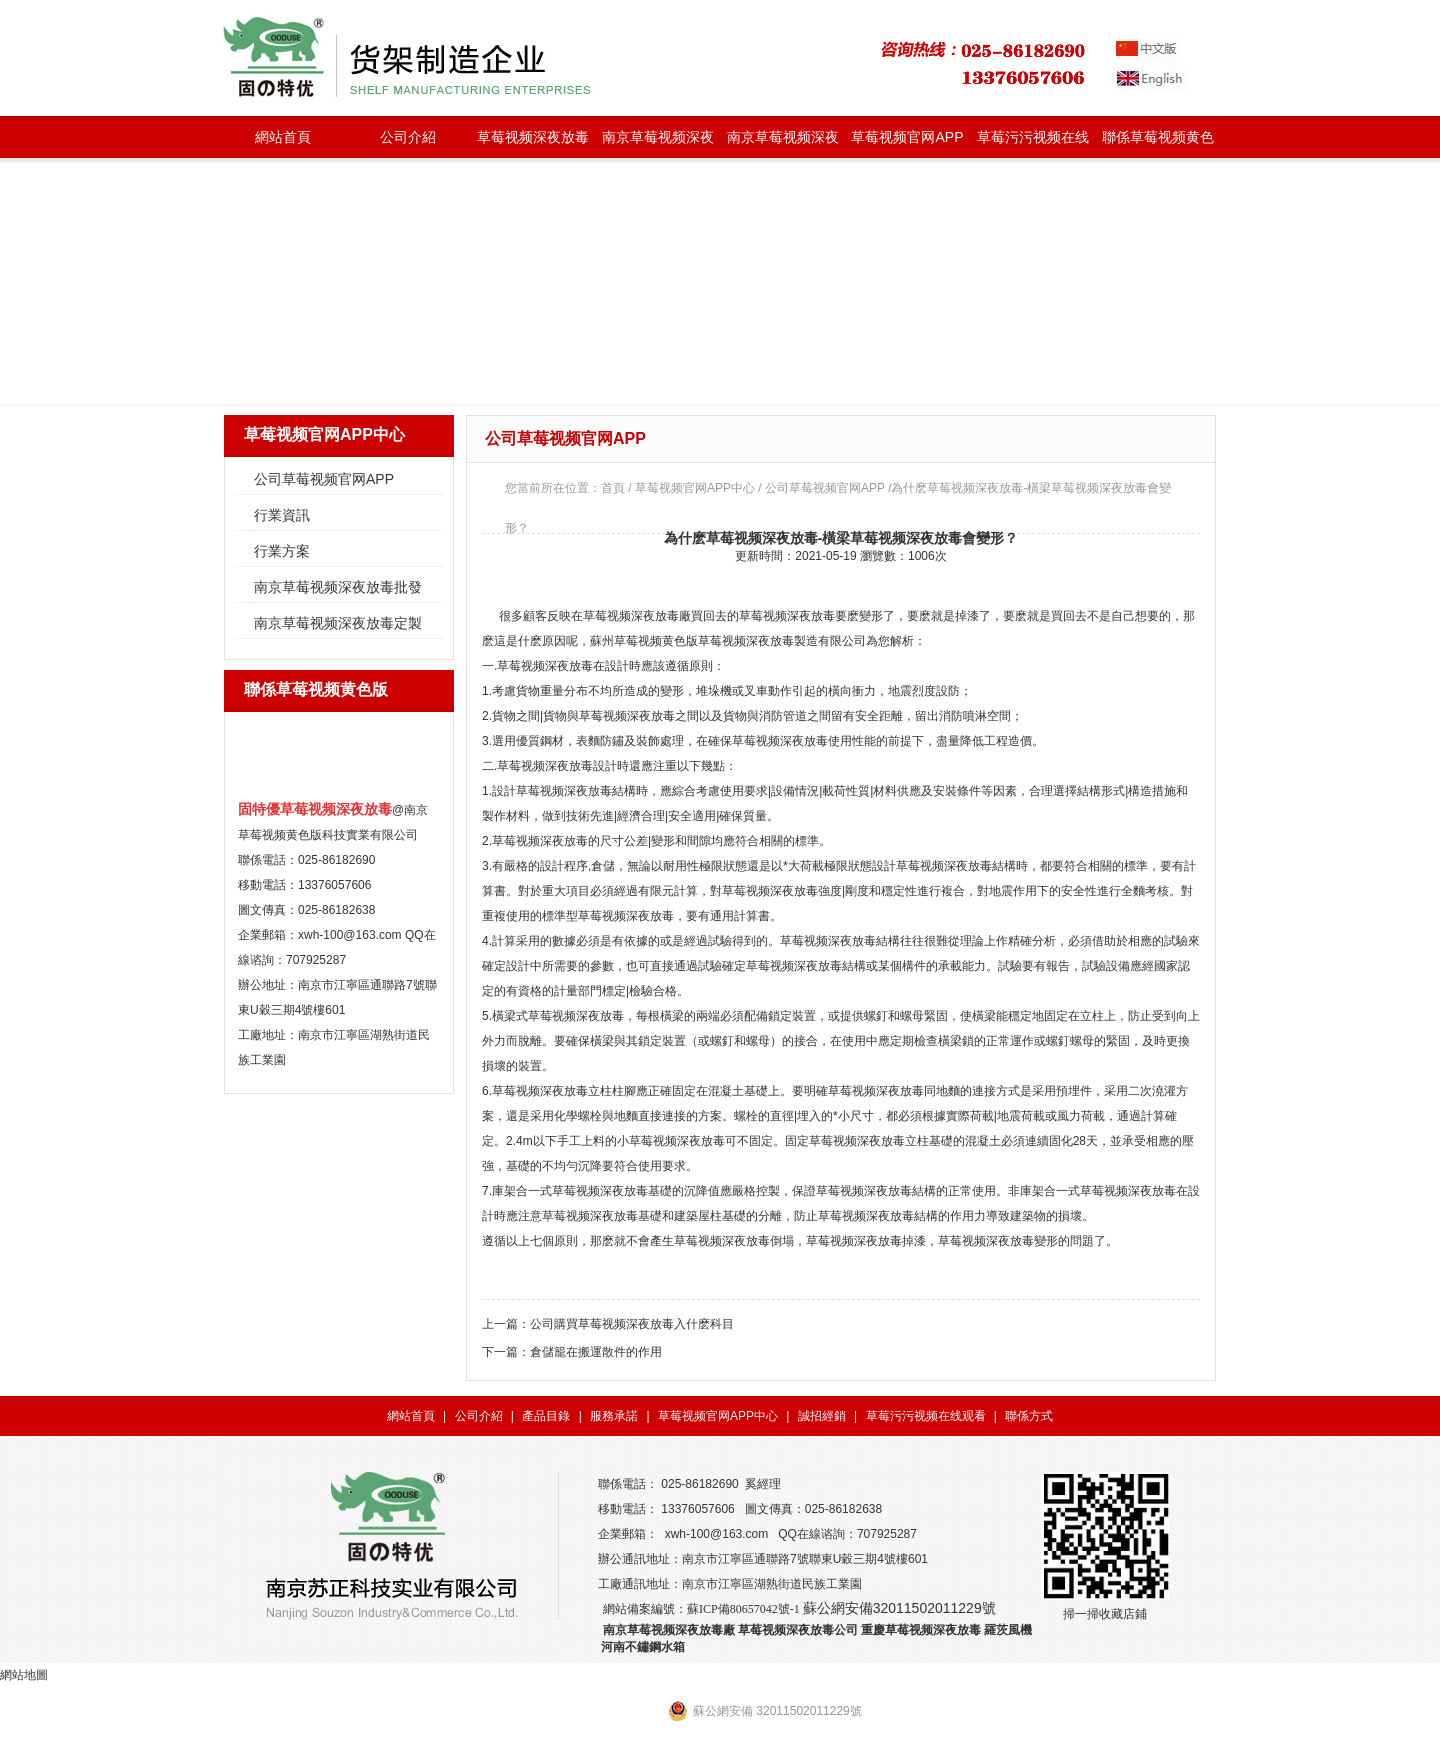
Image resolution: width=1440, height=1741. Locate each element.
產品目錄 (546, 1416)
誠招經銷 (822, 1416)
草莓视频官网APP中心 (907, 143)
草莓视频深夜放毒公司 (798, 1630)
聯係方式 (1029, 1416)
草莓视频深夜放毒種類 (533, 143)
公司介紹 (408, 137)
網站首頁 (283, 137)
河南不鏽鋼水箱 (643, 1647)
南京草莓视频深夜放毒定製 (783, 143)
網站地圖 (24, 1675)
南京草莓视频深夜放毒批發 (658, 143)
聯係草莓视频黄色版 (1158, 143)
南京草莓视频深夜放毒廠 (669, 1630)
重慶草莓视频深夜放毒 (921, 1630)
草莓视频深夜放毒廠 (637, 616)
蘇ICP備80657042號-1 (743, 1609)
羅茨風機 (1008, 1630)
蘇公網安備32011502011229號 (899, 1608)
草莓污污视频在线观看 (1033, 143)
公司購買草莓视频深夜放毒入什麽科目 (632, 1324)
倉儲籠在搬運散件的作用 (596, 1352)
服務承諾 (614, 1416)
